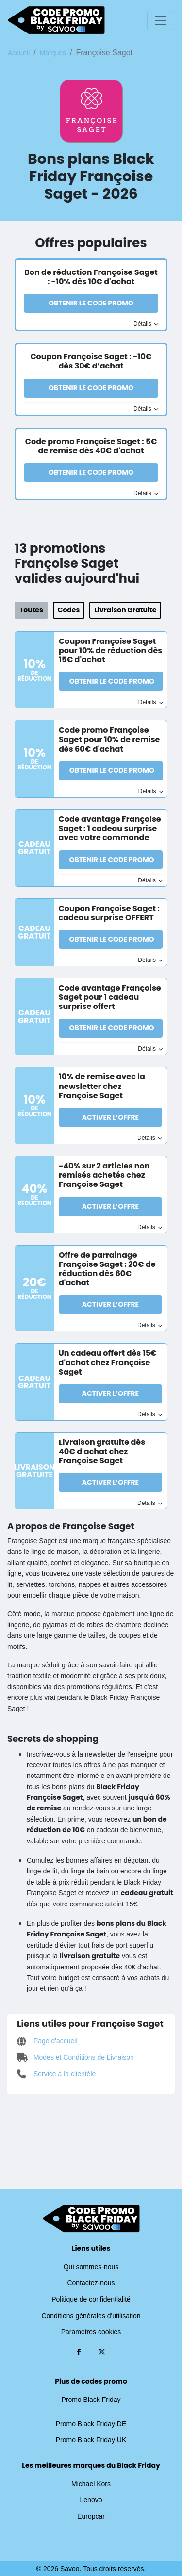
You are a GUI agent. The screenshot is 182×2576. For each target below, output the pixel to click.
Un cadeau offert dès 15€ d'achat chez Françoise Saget (108, 1362)
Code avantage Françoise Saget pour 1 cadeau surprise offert (110, 997)
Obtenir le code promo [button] (91, 303)
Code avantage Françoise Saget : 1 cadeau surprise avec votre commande (110, 828)
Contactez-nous (91, 2283)
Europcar (91, 2516)
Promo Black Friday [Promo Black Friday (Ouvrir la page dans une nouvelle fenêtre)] (90, 2399)
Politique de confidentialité (91, 2299)
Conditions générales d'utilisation (90, 2316)
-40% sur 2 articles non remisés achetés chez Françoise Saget (104, 1175)
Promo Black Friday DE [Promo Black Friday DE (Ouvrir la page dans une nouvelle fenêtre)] (91, 2424)
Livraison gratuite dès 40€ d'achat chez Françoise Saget (102, 1451)
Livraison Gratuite (125, 610)
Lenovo (91, 2500)
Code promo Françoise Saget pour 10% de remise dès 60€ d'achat (109, 739)
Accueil (19, 53)
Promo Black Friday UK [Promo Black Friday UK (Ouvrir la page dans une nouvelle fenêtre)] (91, 2440)
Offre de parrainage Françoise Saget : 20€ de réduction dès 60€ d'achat (107, 1269)
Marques (53, 53)
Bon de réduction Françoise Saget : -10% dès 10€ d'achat (91, 277)
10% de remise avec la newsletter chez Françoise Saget (102, 1086)
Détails (145, 323)
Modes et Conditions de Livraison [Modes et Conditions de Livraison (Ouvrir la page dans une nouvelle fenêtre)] (75, 2057)
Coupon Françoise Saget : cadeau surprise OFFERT (109, 913)
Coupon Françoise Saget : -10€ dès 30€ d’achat (90, 361)
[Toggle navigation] (160, 20)
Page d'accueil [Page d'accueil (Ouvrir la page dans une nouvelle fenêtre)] (47, 2041)
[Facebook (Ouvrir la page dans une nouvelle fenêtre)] (79, 2352)
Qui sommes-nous (91, 2267)
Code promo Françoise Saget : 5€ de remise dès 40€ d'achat (91, 446)
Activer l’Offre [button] (110, 1117)
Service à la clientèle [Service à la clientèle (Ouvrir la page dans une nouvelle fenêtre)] (56, 2074)
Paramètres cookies (91, 2332)
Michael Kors (91, 2484)
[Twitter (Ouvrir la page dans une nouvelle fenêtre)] (102, 2352)
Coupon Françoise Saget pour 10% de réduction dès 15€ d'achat (110, 650)
